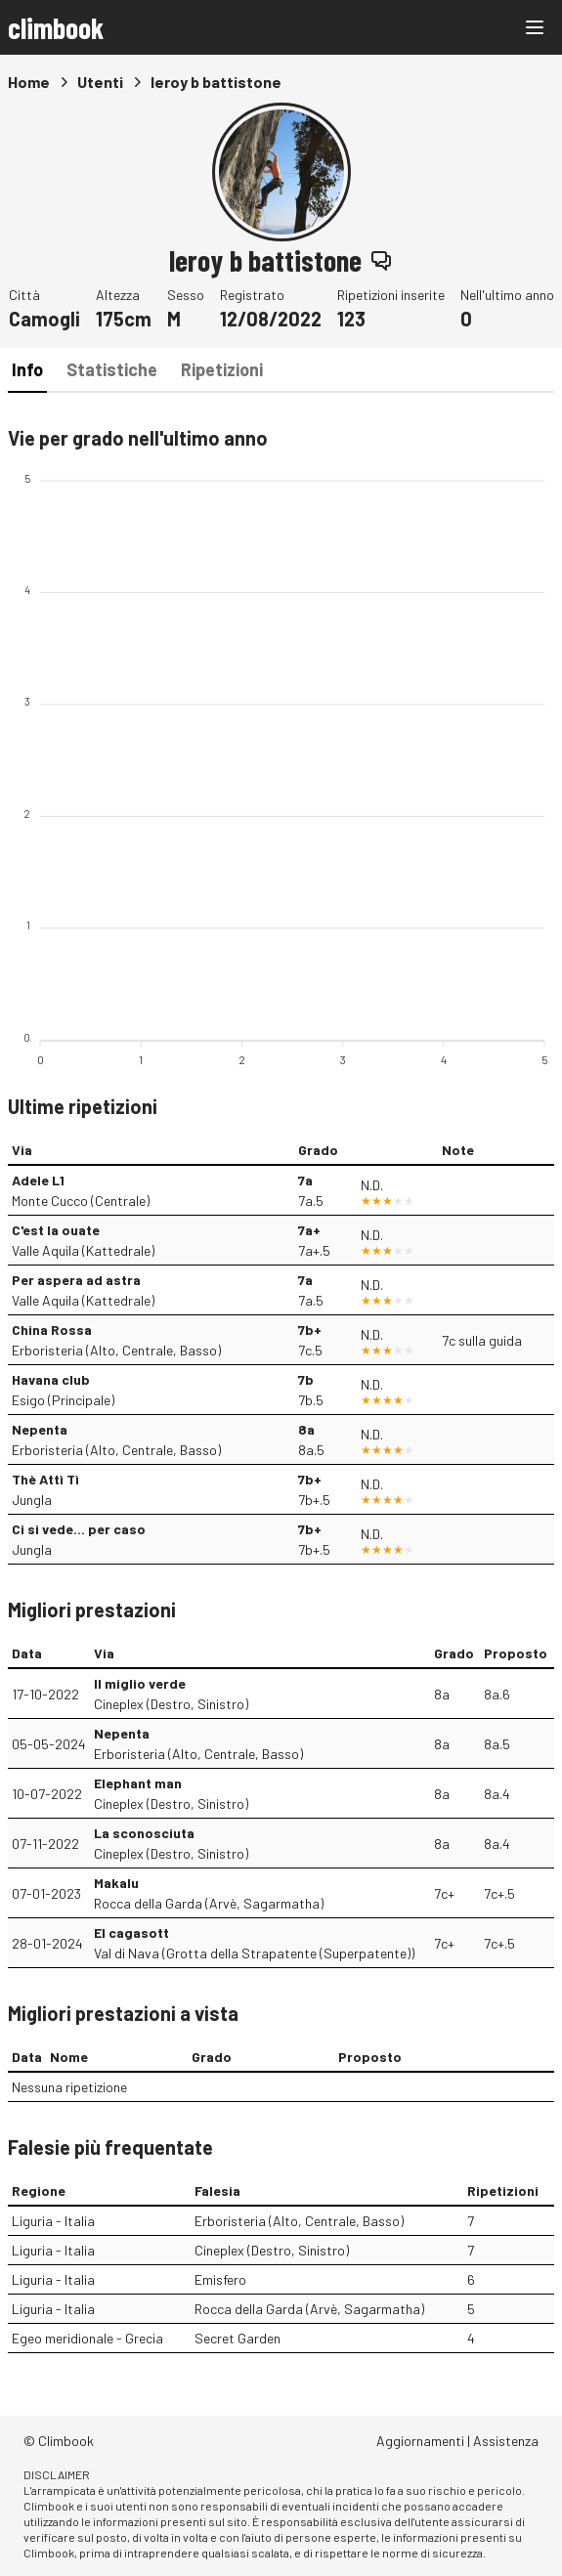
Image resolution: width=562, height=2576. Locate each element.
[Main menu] (534, 27)
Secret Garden (238, 2338)
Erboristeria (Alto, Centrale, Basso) (116, 1350)
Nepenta (39, 1429)
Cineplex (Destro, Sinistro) (171, 1704)
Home (29, 81)
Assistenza (506, 2440)
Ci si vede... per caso (79, 1529)
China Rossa (52, 1329)
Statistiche (111, 369)
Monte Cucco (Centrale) (81, 1200)
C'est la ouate (56, 1230)
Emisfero (220, 2279)
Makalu (116, 1882)
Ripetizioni (222, 369)
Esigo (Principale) (63, 1400)
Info (27, 369)
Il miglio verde (140, 1683)
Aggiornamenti (420, 2440)
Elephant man (138, 1783)
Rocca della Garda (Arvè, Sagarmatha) (209, 1903)
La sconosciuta (144, 1833)
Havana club (51, 1379)
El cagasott (131, 1932)
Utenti (100, 81)
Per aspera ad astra (76, 1279)
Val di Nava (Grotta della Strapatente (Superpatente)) (254, 1953)
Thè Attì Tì (45, 1479)
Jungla (32, 1499)
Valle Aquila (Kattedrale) (83, 1250)
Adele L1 (38, 1180)
